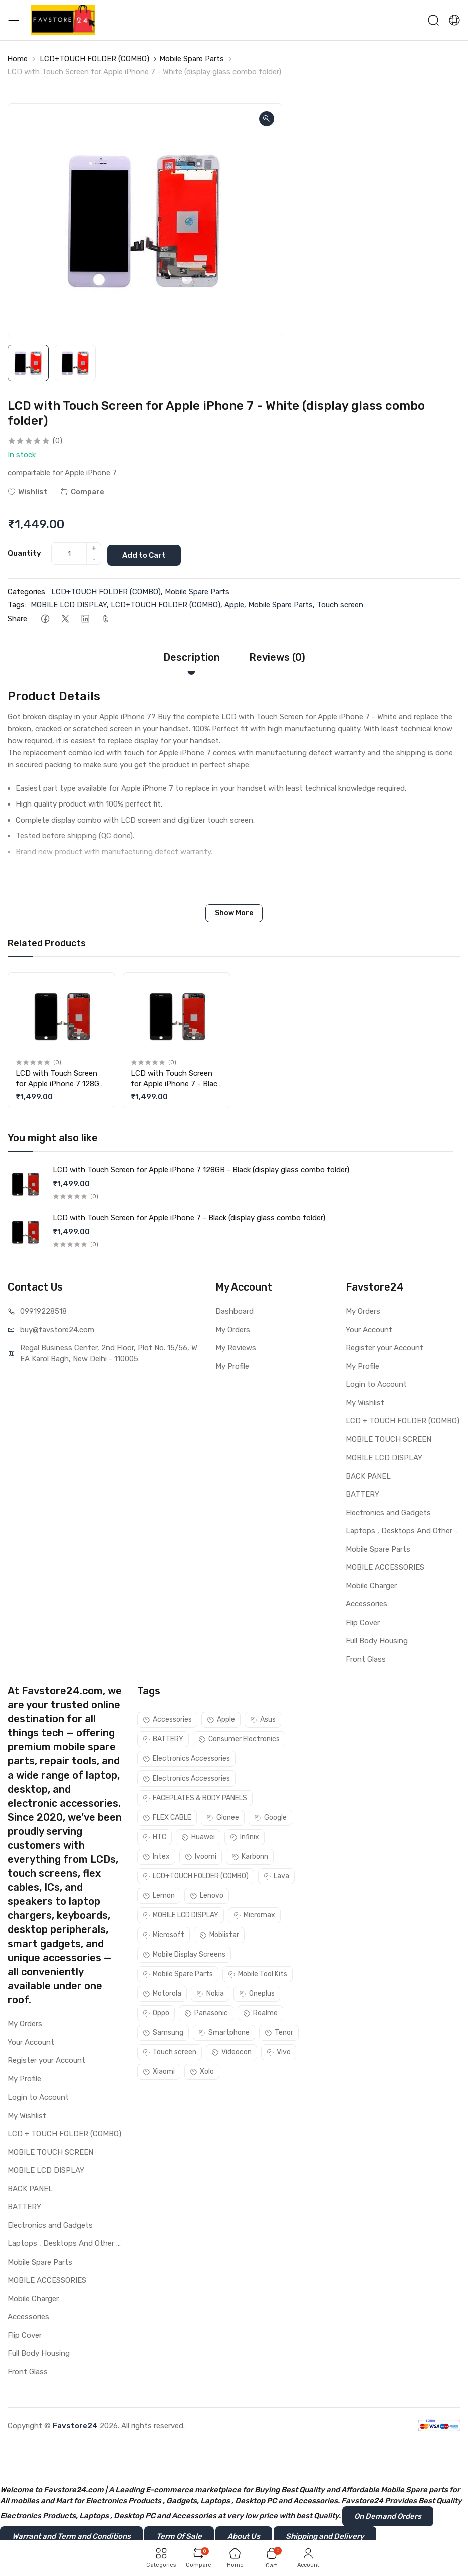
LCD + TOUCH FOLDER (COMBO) (402, 1419)
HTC (154, 1835)
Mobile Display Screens (184, 1953)
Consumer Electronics (239, 1737)
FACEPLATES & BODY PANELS (195, 1796)
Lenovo (206, 1894)
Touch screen (340, 603)
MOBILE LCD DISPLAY (69, 603)
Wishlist (28, 491)
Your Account (369, 1327)
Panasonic (206, 2011)
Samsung (163, 2031)
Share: (18, 617)
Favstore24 (75, 2424)
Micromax (254, 1913)
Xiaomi (159, 2070)
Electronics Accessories (186, 1757)
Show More (234, 911)
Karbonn (249, 1855)
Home (17, 58)
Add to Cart (148, 552)
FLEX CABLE (167, 1816)
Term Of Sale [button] (179, 2534)
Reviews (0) (277, 656)
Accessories (366, 1602)
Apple (234, 603)
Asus (263, 1718)
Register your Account (384, 1346)
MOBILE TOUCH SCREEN (388, 1437)
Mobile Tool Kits (257, 1972)
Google (270, 1816)
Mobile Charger (371, 1583)
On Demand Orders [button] (387, 2514)
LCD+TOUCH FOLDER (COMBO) (94, 58)
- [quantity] (94, 558)
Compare (82, 491)
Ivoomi (200, 1855)
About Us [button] (243, 2534)
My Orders (232, 1327)
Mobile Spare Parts (191, 58)
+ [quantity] (94, 547)
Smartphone (224, 2031)
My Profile (232, 1364)
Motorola (162, 1992)
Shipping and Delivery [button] (325, 2534)
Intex (156, 1855)
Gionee (222, 1816)
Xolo (202, 2070)
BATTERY (362, 1492)
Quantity (24, 552)
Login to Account (376, 1382)
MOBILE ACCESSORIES (385, 1565)
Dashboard (234, 1309)
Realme (260, 2011)
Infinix (244, 1835)
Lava (276, 1874)
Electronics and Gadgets (388, 1510)
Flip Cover (363, 1620)
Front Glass (366, 1657)
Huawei (198, 1835)
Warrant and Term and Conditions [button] (71, 2534)
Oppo (156, 2011)
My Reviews (235, 1346)
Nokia (210, 1992)
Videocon (231, 2050)
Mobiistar (219, 1933)
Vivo (279, 2050)
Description (191, 656)
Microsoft (163, 1933)
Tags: (17, 603)
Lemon (159, 1894)
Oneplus (257, 1992)
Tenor (279, 2031)
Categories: (27, 590)
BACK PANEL (368, 1474)
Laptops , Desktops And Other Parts (403, 1529)
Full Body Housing (377, 1639)
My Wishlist (365, 1400)
